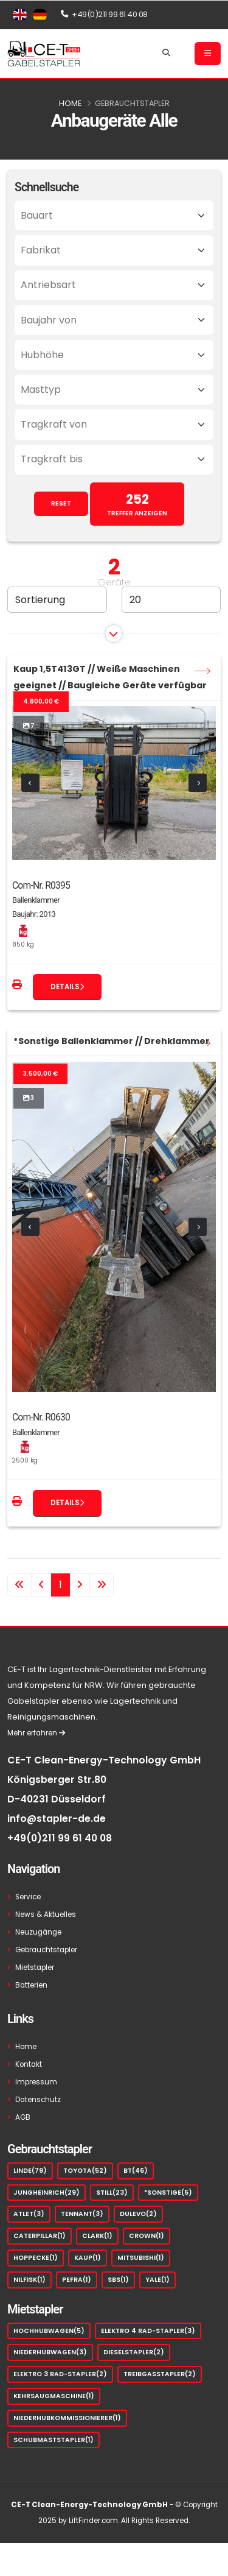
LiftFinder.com (93, 2520)
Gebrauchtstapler (132, 103)
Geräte (114, 582)
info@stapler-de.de (56, 1819)
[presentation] (30, 783)
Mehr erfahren (36, 1733)
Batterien (31, 1985)
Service (28, 1897)
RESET (61, 503)
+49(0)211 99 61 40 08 (59, 1838)
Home (70, 103)
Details (67, 987)
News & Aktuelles (45, 1914)
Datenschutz (38, 2100)
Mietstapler (34, 1967)
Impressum (36, 2082)
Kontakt (28, 2064)
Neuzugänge (38, 1932)
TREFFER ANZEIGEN (137, 504)
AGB (22, 2117)
